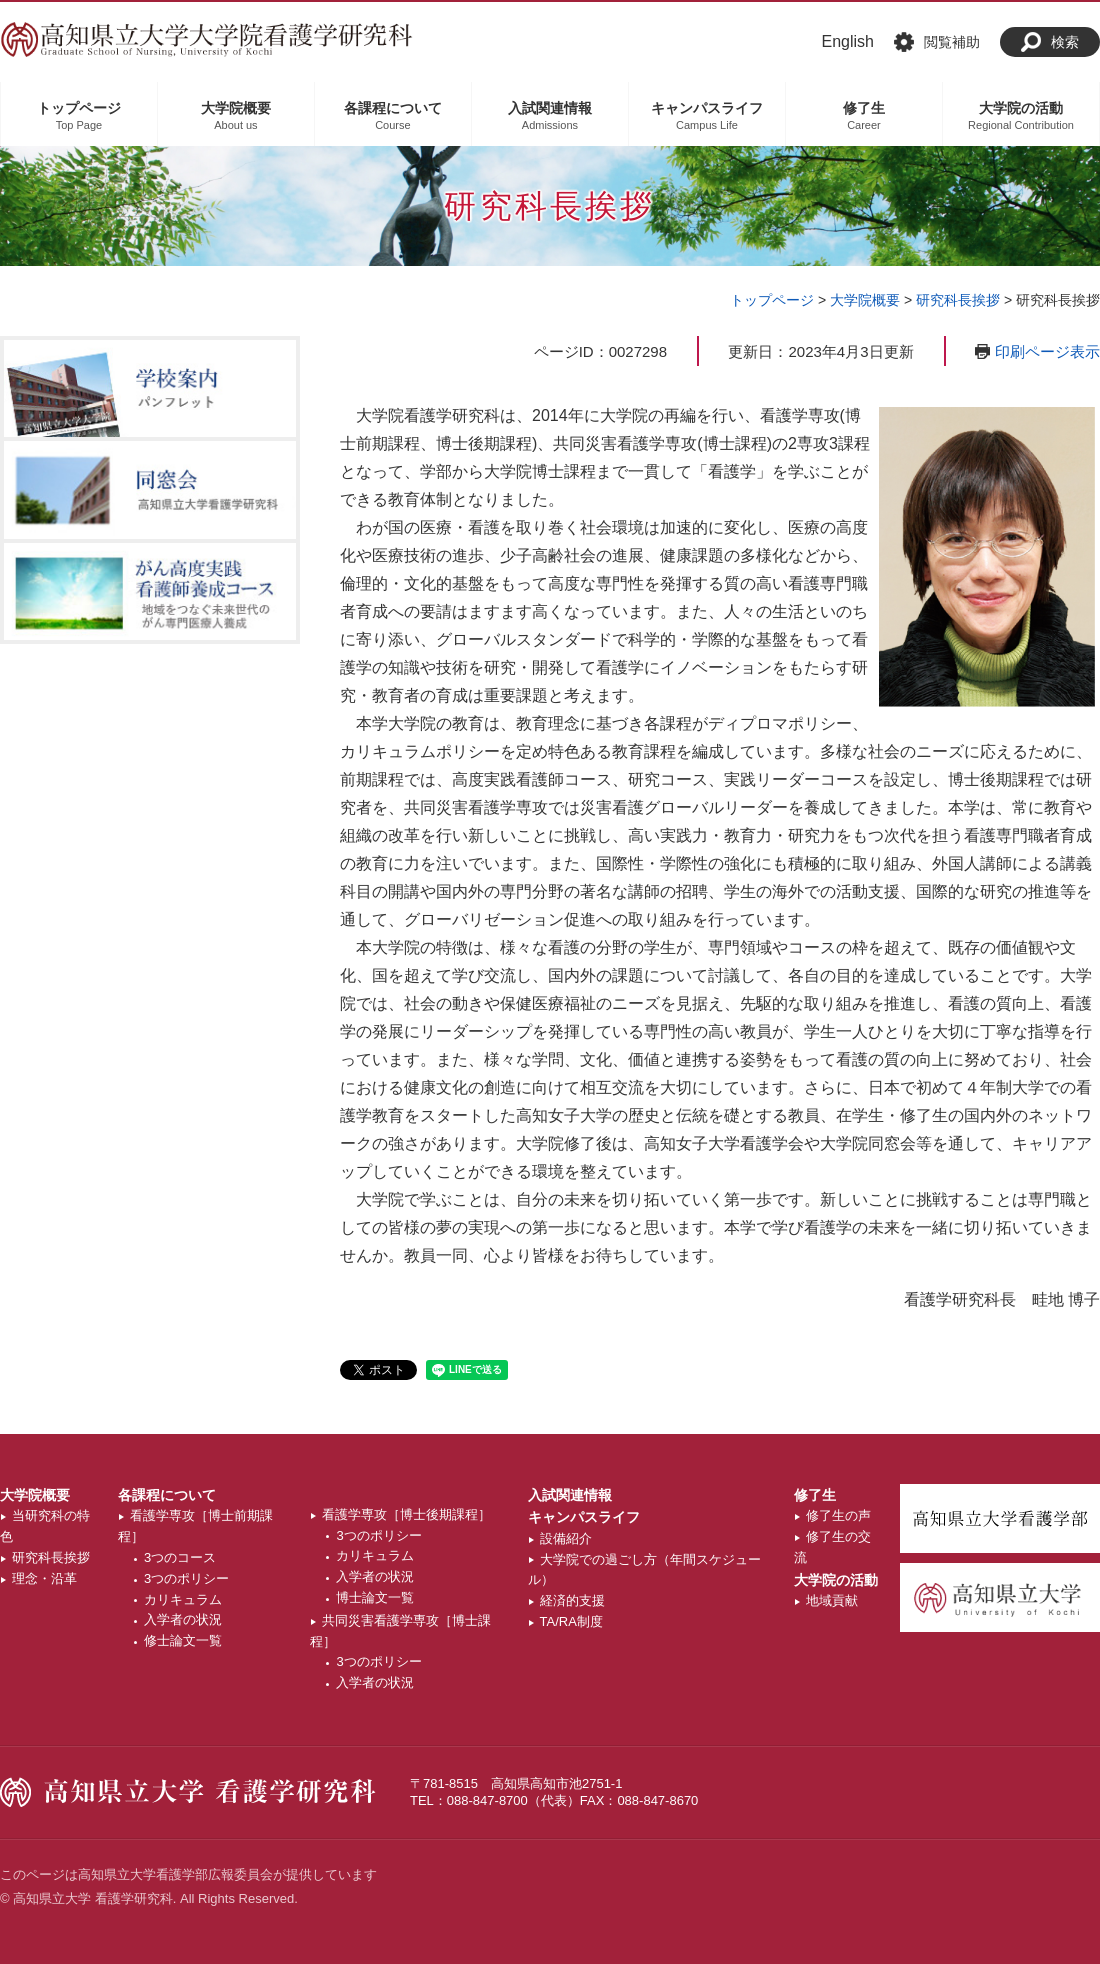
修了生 (815, 1495)
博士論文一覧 (375, 1597)
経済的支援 (572, 1600)
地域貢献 (832, 1600)
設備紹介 (566, 1538)
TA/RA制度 (571, 1621)
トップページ (772, 300)
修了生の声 (838, 1515)
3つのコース (180, 1557)
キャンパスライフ (584, 1517)
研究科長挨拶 (958, 300)
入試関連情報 (570, 1495)
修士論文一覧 (183, 1640)
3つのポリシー (186, 1578)
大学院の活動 (836, 1580)
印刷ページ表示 (1047, 351)
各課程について (167, 1495)
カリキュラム (183, 1599)
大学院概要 (865, 300)
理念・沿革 (44, 1578)
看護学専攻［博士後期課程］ (406, 1514)
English (848, 41)
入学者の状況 (183, 1619)
